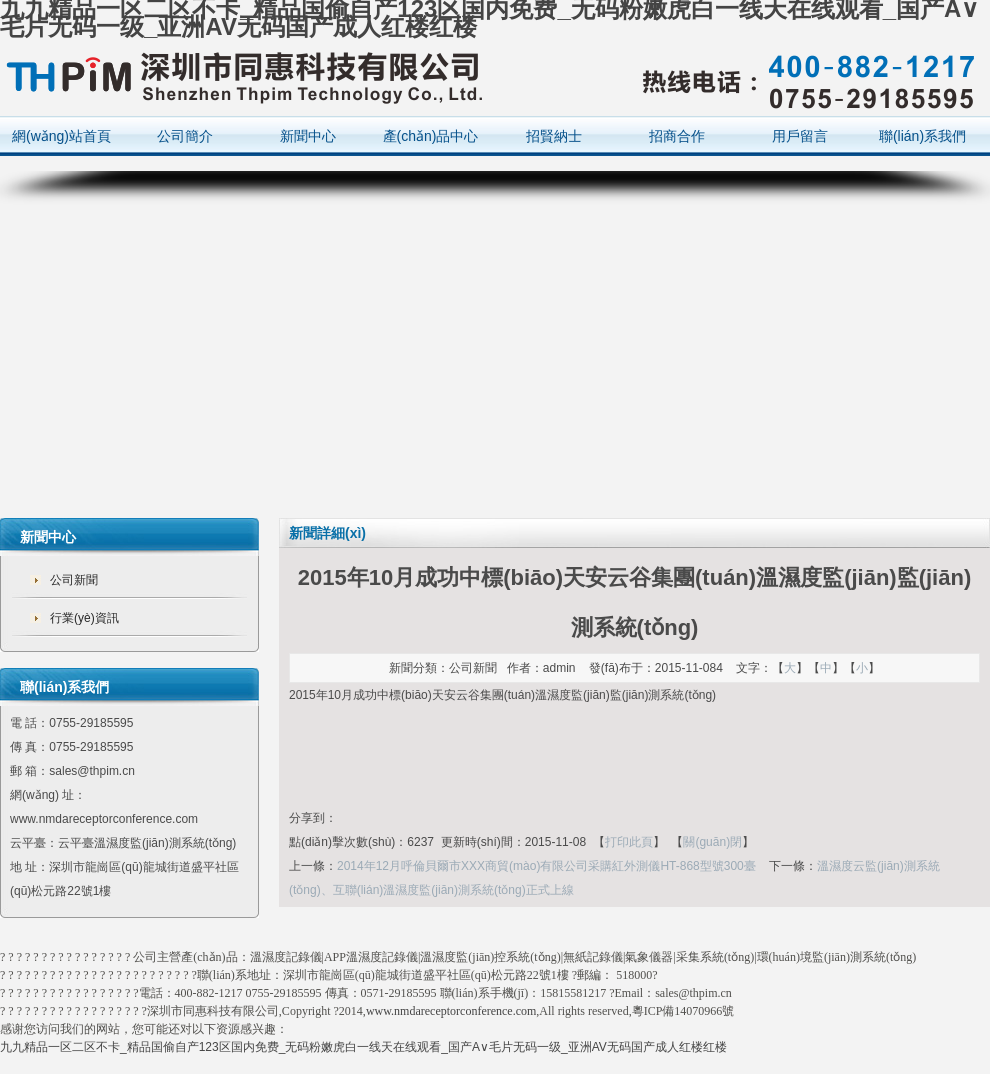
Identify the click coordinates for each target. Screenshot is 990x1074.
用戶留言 (800, 136)
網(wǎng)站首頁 (61, 136)
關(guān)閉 (712, 842)
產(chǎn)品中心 (431, 136)
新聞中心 (308, 136)
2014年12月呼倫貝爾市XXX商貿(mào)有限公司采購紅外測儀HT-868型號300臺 (546, 866)
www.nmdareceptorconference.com (451, 1011)
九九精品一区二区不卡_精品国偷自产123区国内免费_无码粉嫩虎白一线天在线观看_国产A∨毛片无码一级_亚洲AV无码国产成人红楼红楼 (363, 1047)
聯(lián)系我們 (922, 136)
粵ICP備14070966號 (683, 1011)
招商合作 (677, 136)
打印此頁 (629, 842)
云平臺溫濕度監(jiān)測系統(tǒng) (147, 843)
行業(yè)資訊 (84, 618)
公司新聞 (74, 580)
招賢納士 (554, 136)
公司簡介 (185, 136)
